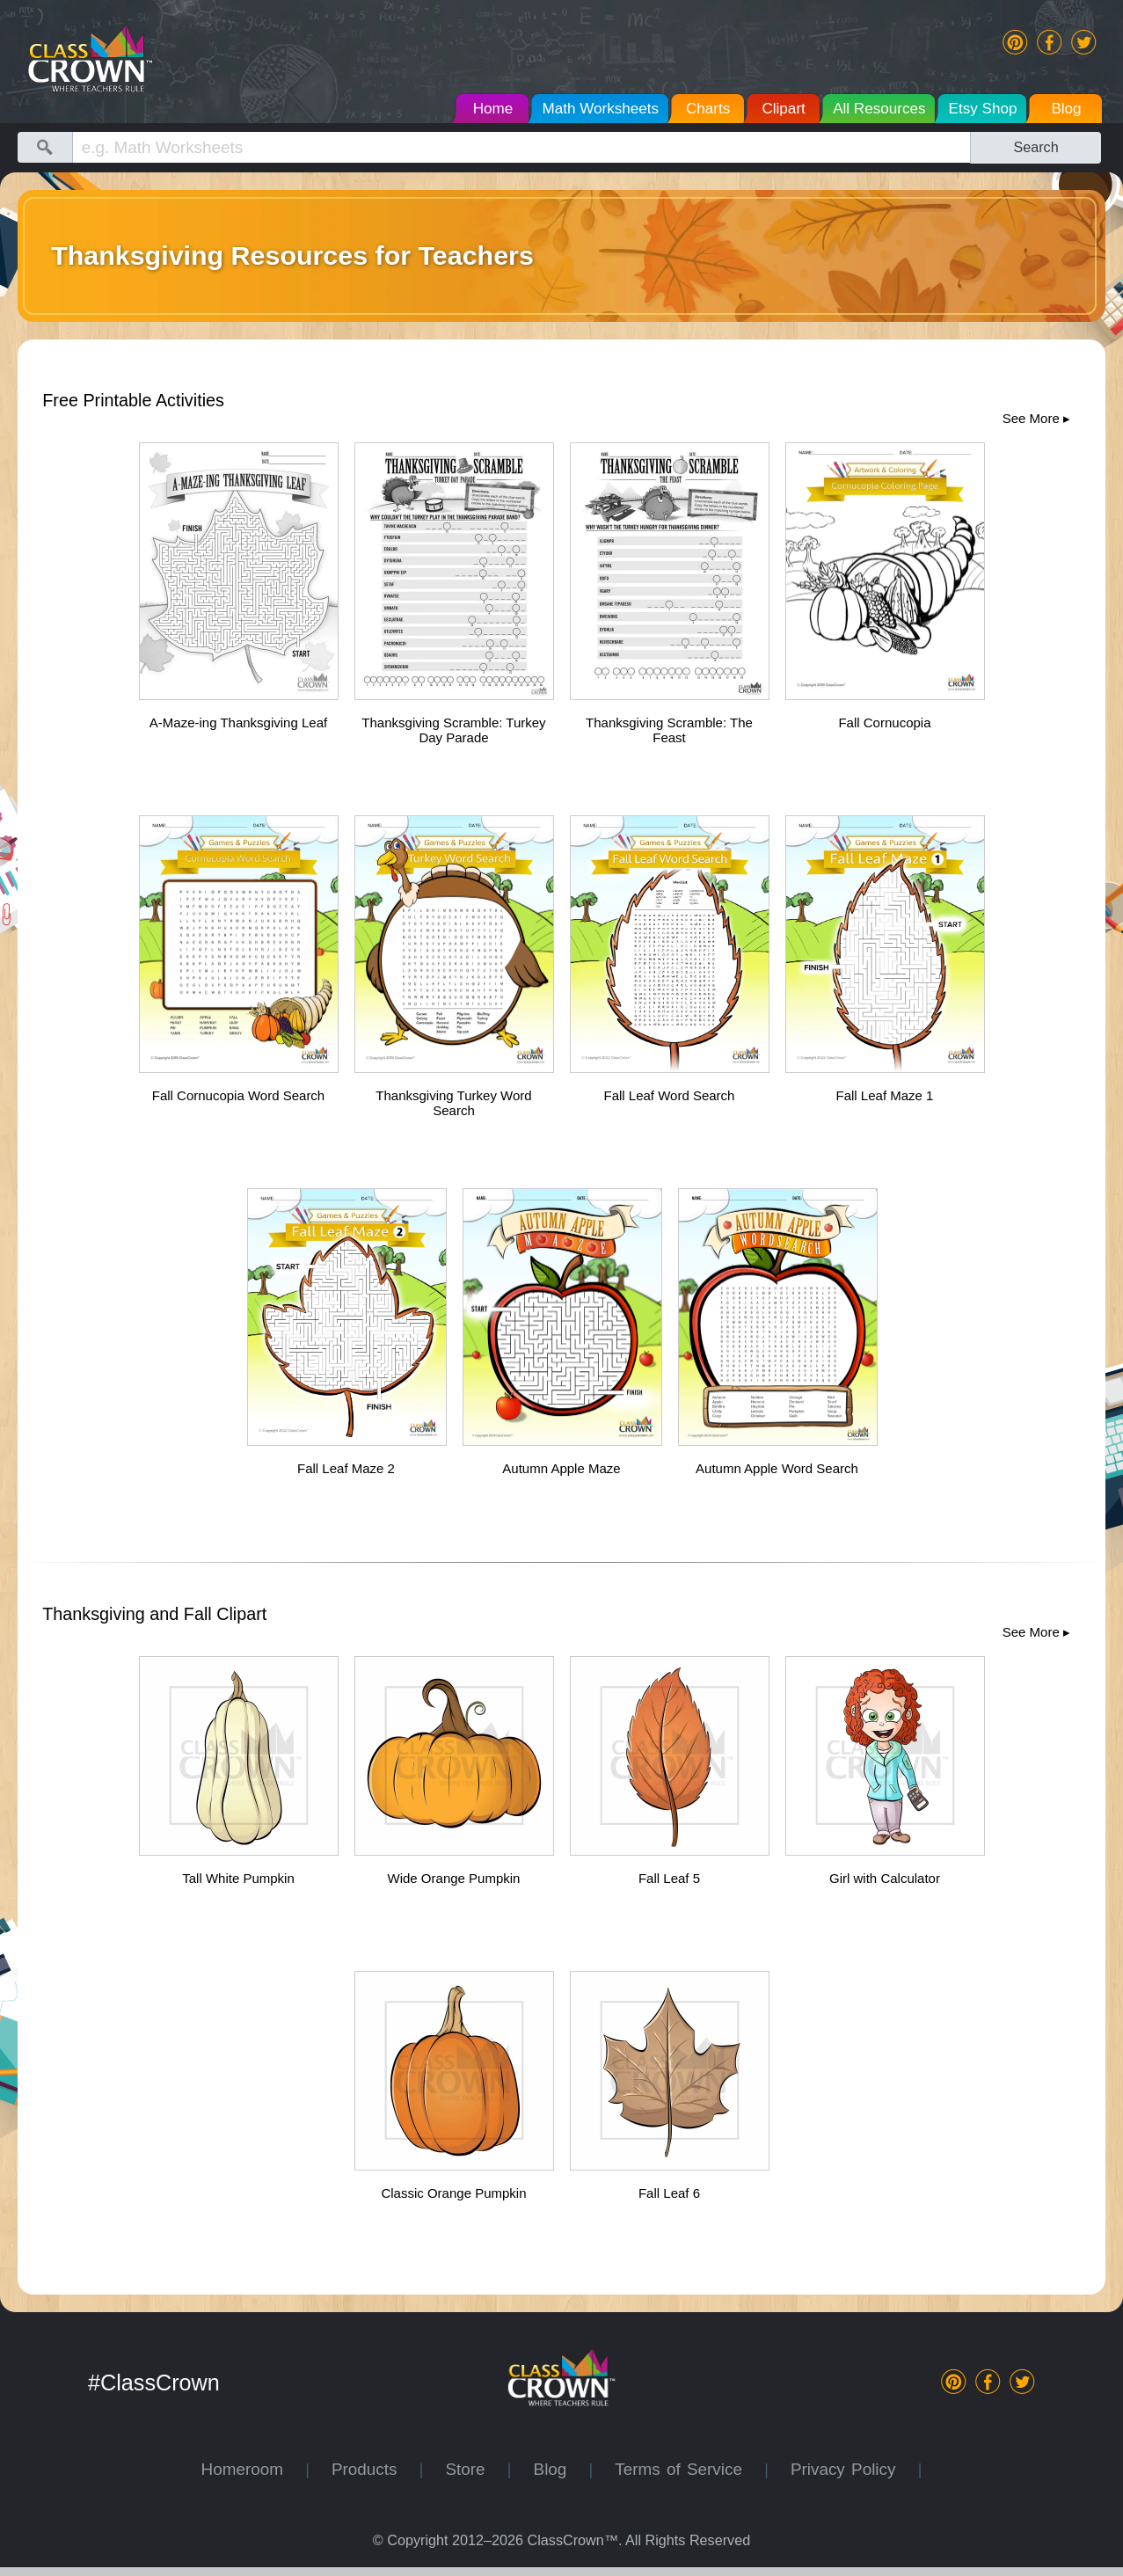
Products (375, 2469)
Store (476, 2469)
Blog (561, 2469)
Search (1035, 147)
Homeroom (253, 2469)
